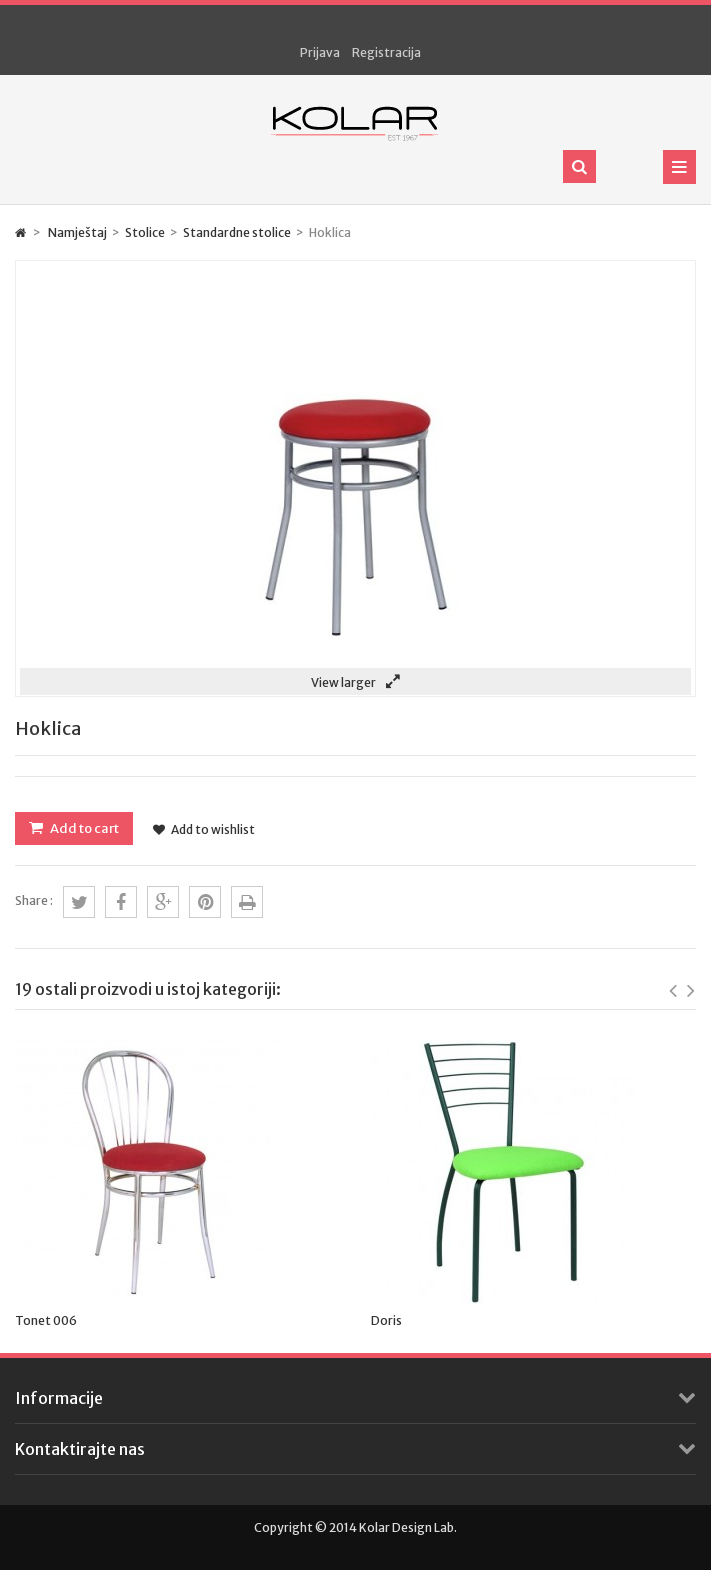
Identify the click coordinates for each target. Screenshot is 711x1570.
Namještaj (77, 232)
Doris (386, 1320)
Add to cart (83, 828)
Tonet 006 (46, 1320)
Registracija (386, 52)
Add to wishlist (204, 829)
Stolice (145, 232)
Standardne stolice (237, 232)
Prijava (320, 52)
